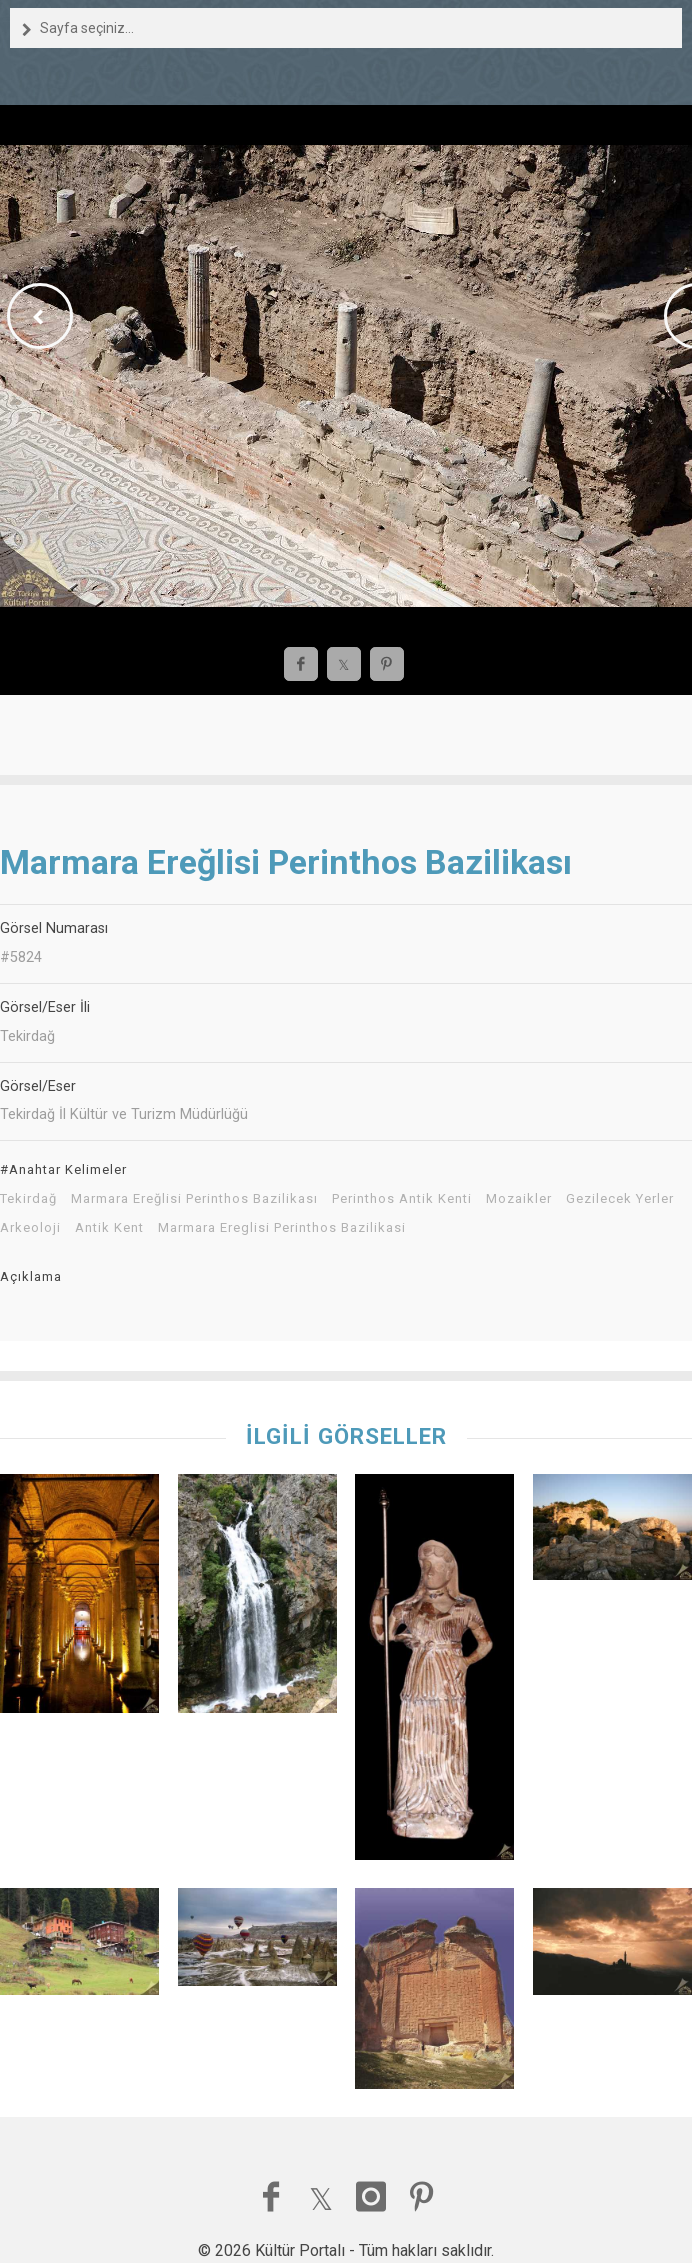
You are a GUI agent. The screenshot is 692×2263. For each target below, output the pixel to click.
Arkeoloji (30, 1228)
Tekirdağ (28, 1199)
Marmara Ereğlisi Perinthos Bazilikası (194, 1199)
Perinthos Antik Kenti (402, 1199)
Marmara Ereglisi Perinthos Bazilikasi (282, 1228)
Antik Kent (109, 1228)
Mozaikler (519, 1199)
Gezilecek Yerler (620, 1199)
